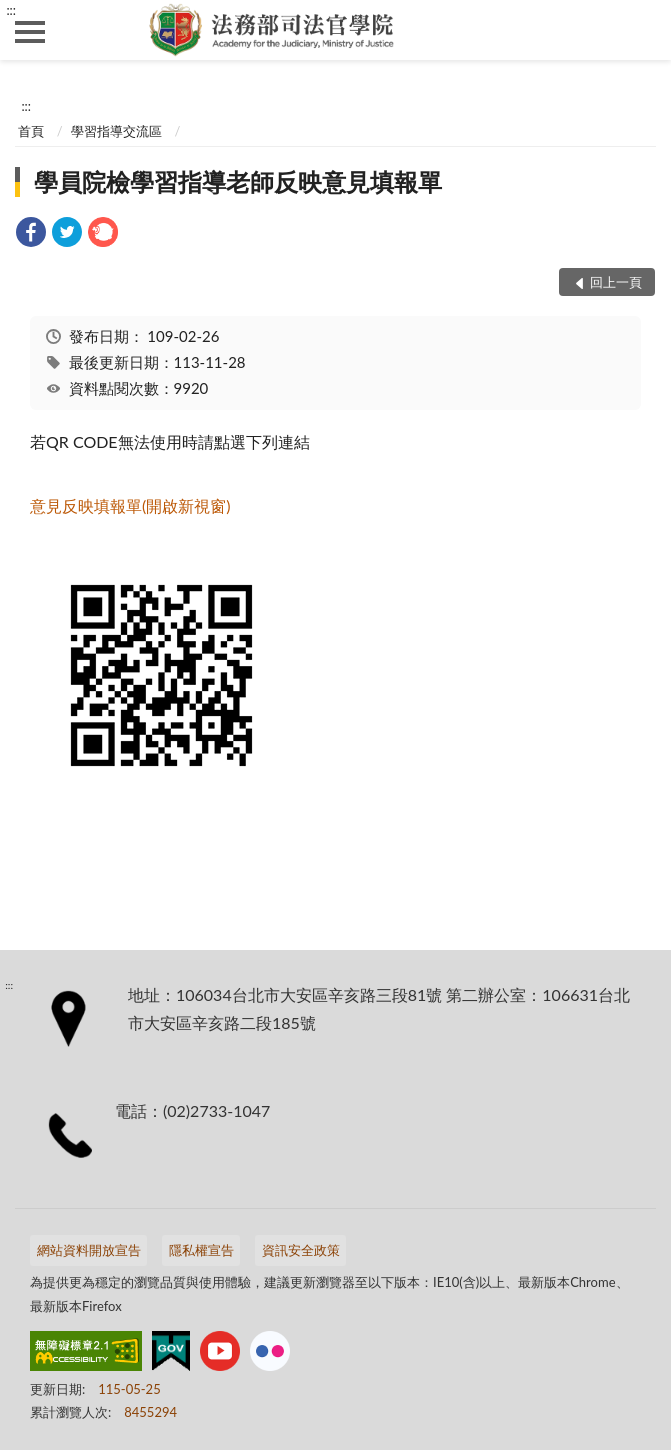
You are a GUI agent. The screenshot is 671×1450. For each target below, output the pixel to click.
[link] (31, 234)
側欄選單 (30, 32)
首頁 (31, 131)
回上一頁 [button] (616, 282)
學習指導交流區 (116, 131)
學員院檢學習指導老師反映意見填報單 (238, 181)
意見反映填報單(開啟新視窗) (130, 505)
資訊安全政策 (301, 1250)
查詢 (641, 30)
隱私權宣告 (201, 1250)
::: (11, 10)
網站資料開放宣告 (89, 1250)
